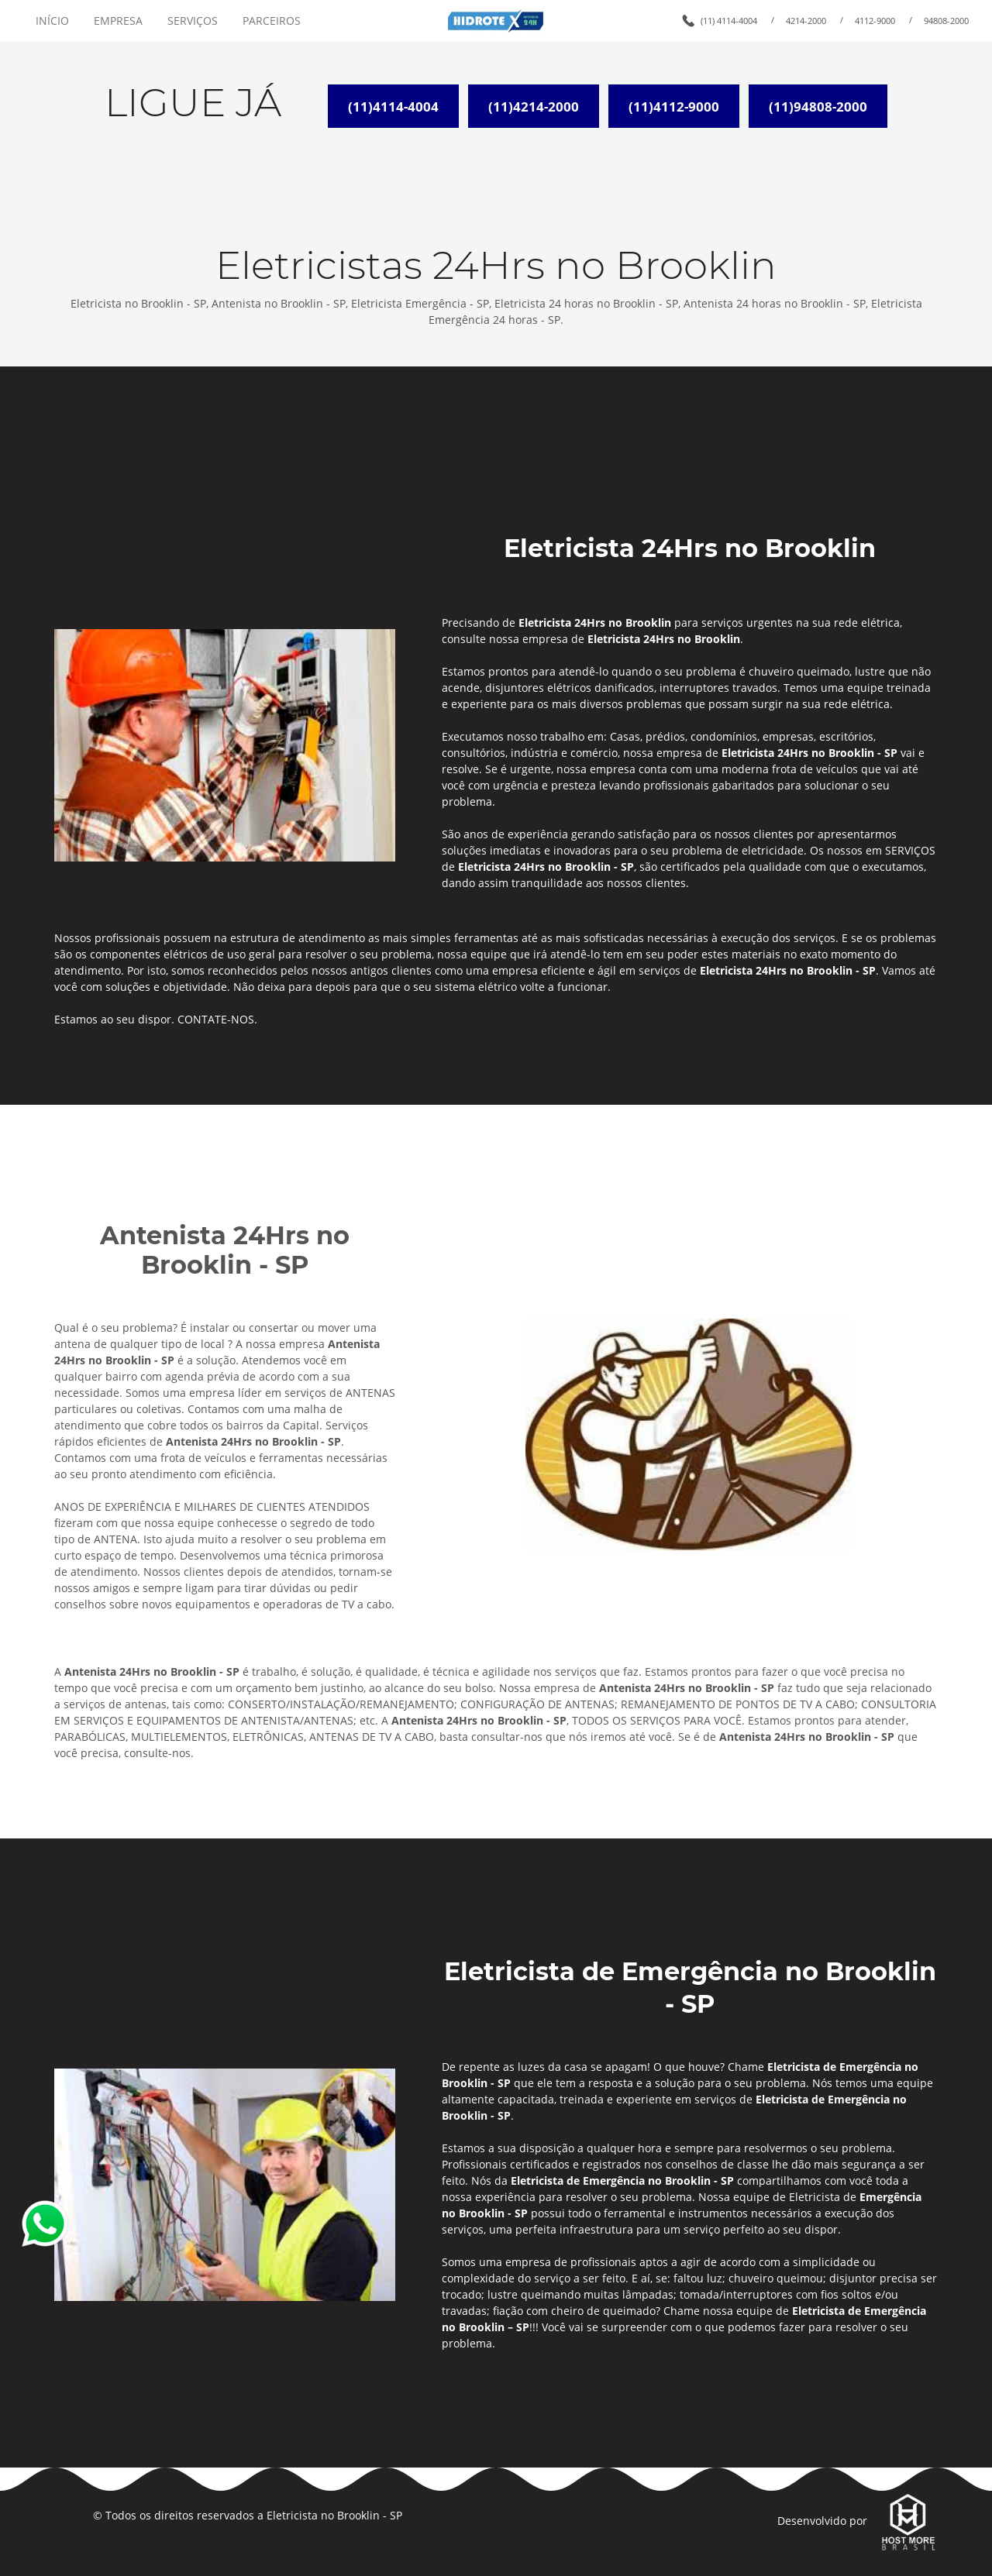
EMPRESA (118, 20)
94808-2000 (946, 20)
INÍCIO (52, 20)
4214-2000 (806, 20)
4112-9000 (875, 20)
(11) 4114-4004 (729, 20)
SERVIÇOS (192, 20)
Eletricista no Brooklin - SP (334, 2515)
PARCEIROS (272, 20)
